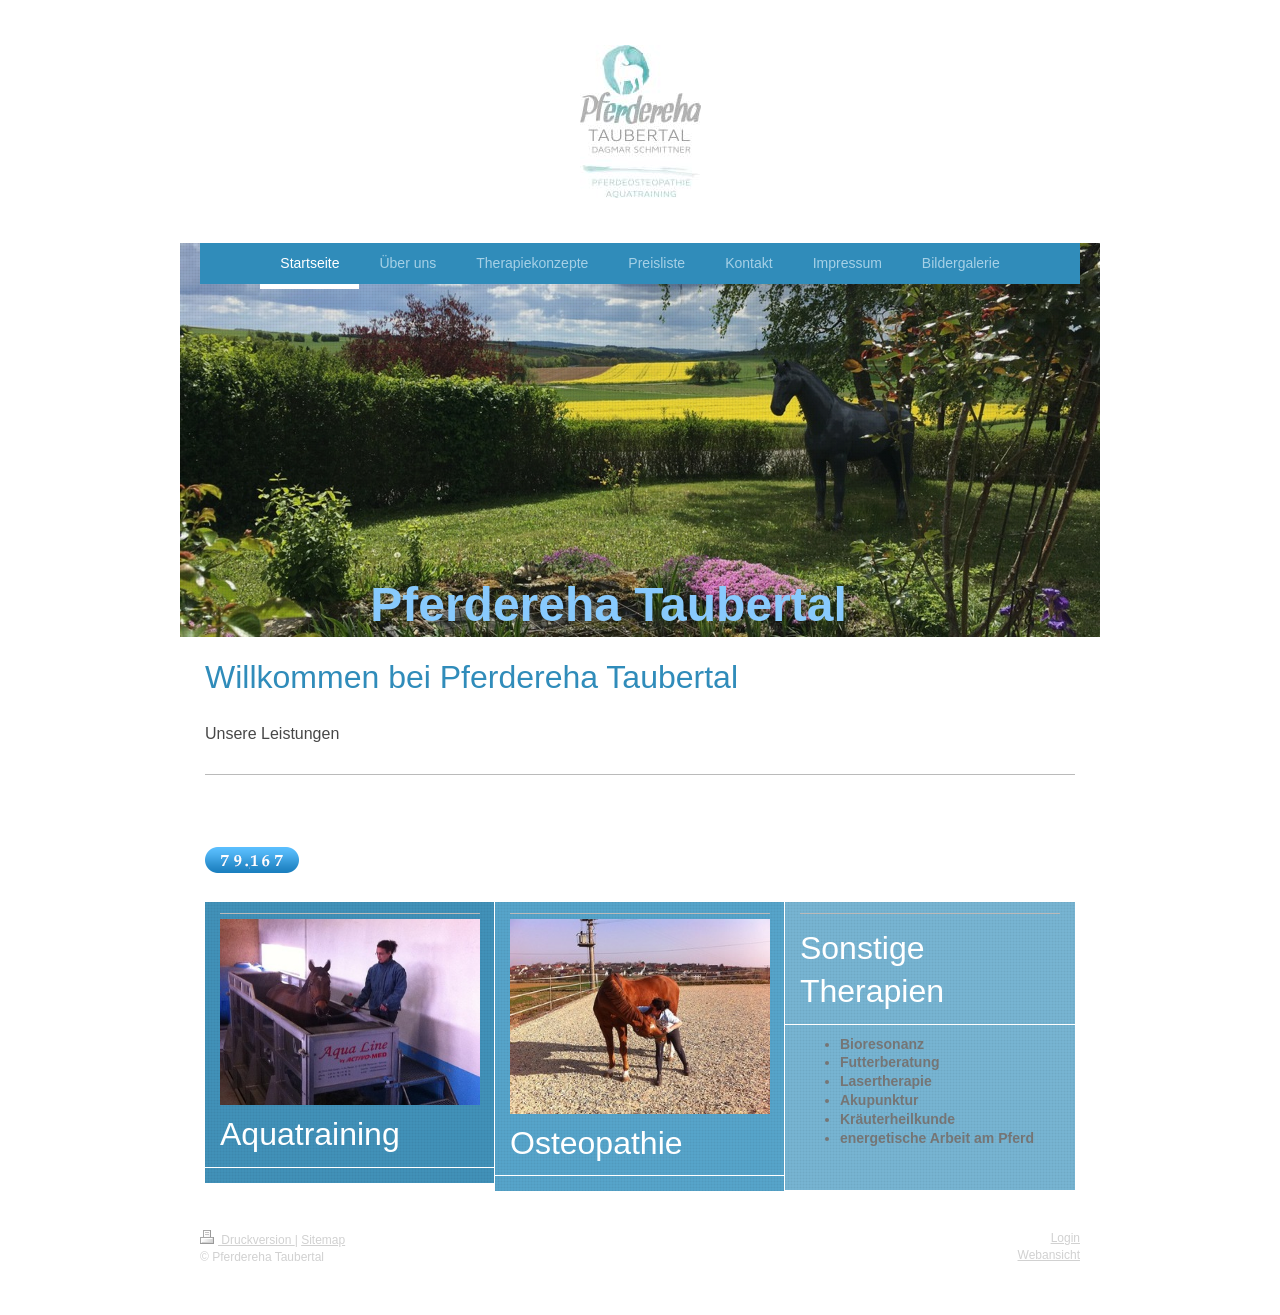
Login (1065, 1238)
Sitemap (323, 1240)
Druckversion (247, 1240)
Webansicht (1049, 1255)
